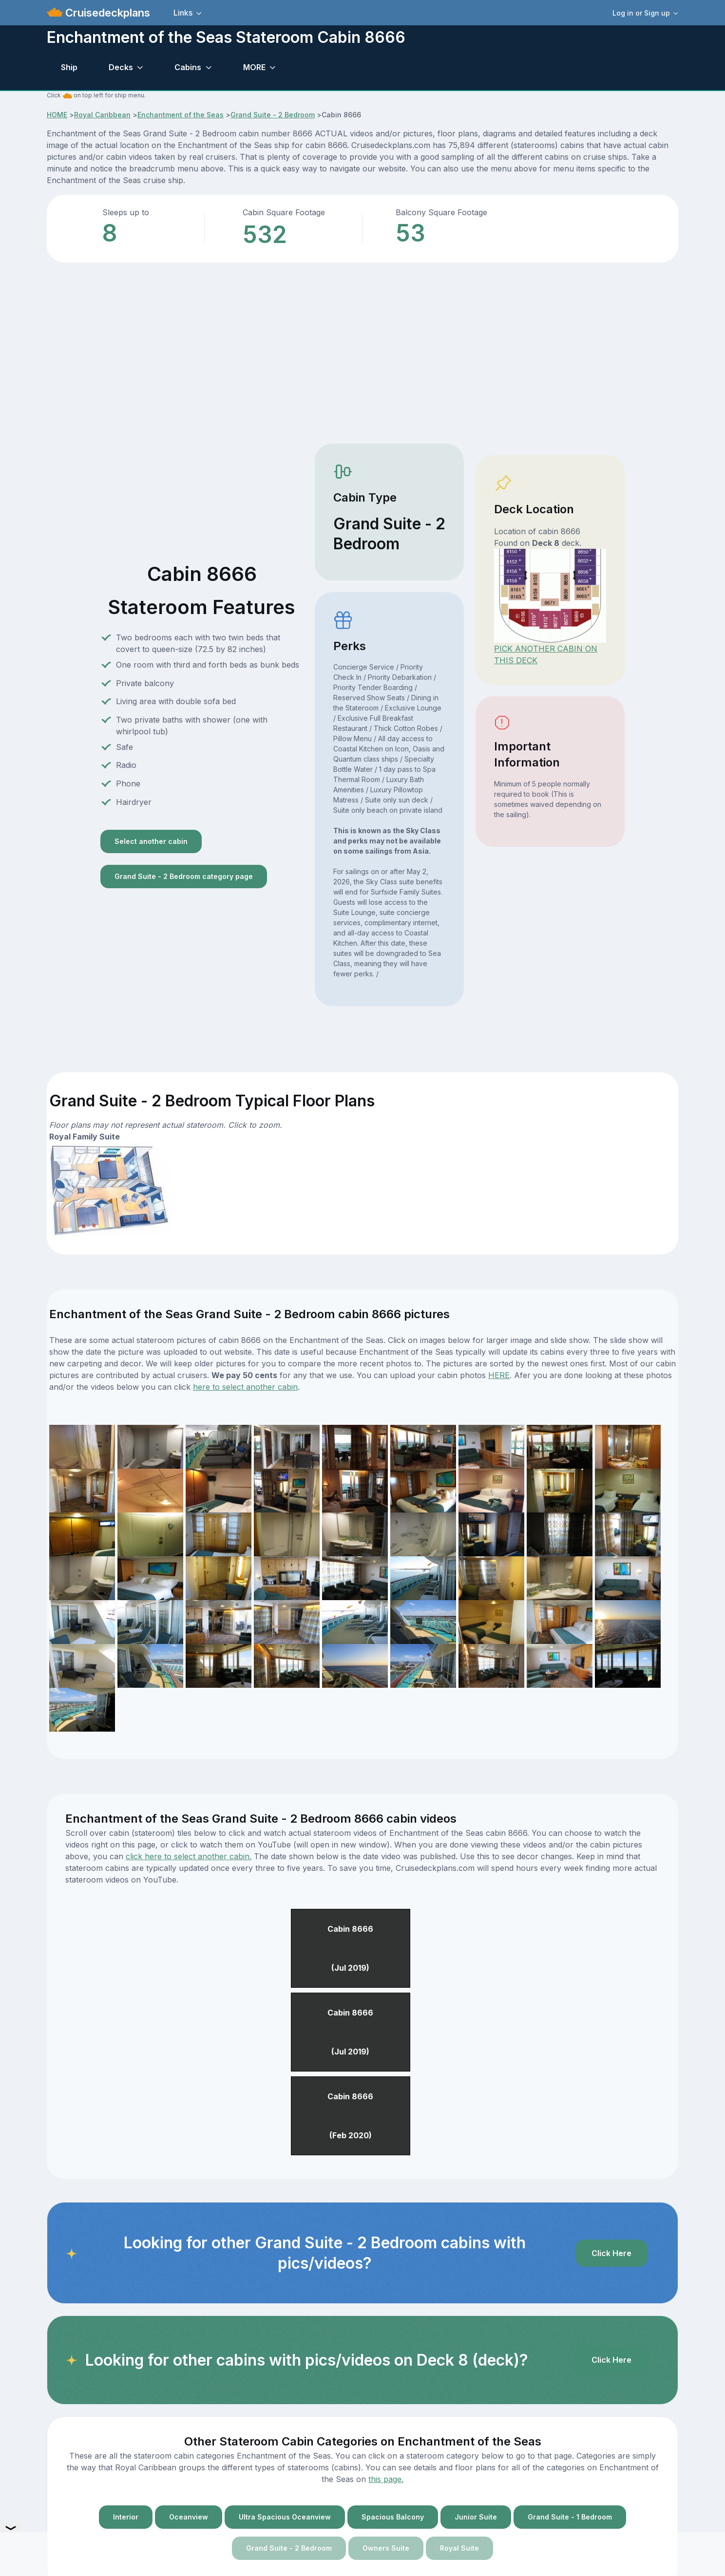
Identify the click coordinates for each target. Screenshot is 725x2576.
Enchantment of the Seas (180, 115)
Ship (69, 67)
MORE (254, 67)
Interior (125, 2517)
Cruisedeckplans (106, 12)
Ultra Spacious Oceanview (285, 2517)
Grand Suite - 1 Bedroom (570, 2517)
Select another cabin (151, 841)
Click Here (611, 2253)
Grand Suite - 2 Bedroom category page (183, 876)
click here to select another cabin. (188, 1856)
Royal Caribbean (102, 115)
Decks (121, 67)
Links (182, 13)
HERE (499, 1375)
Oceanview (188, 2517)
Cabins (187, 67)
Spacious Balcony (393, 2517)
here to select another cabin (245, 1387)
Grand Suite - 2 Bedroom (272, 115)
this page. (385, 2479)
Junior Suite (476, 2517)
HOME (57, 115)
